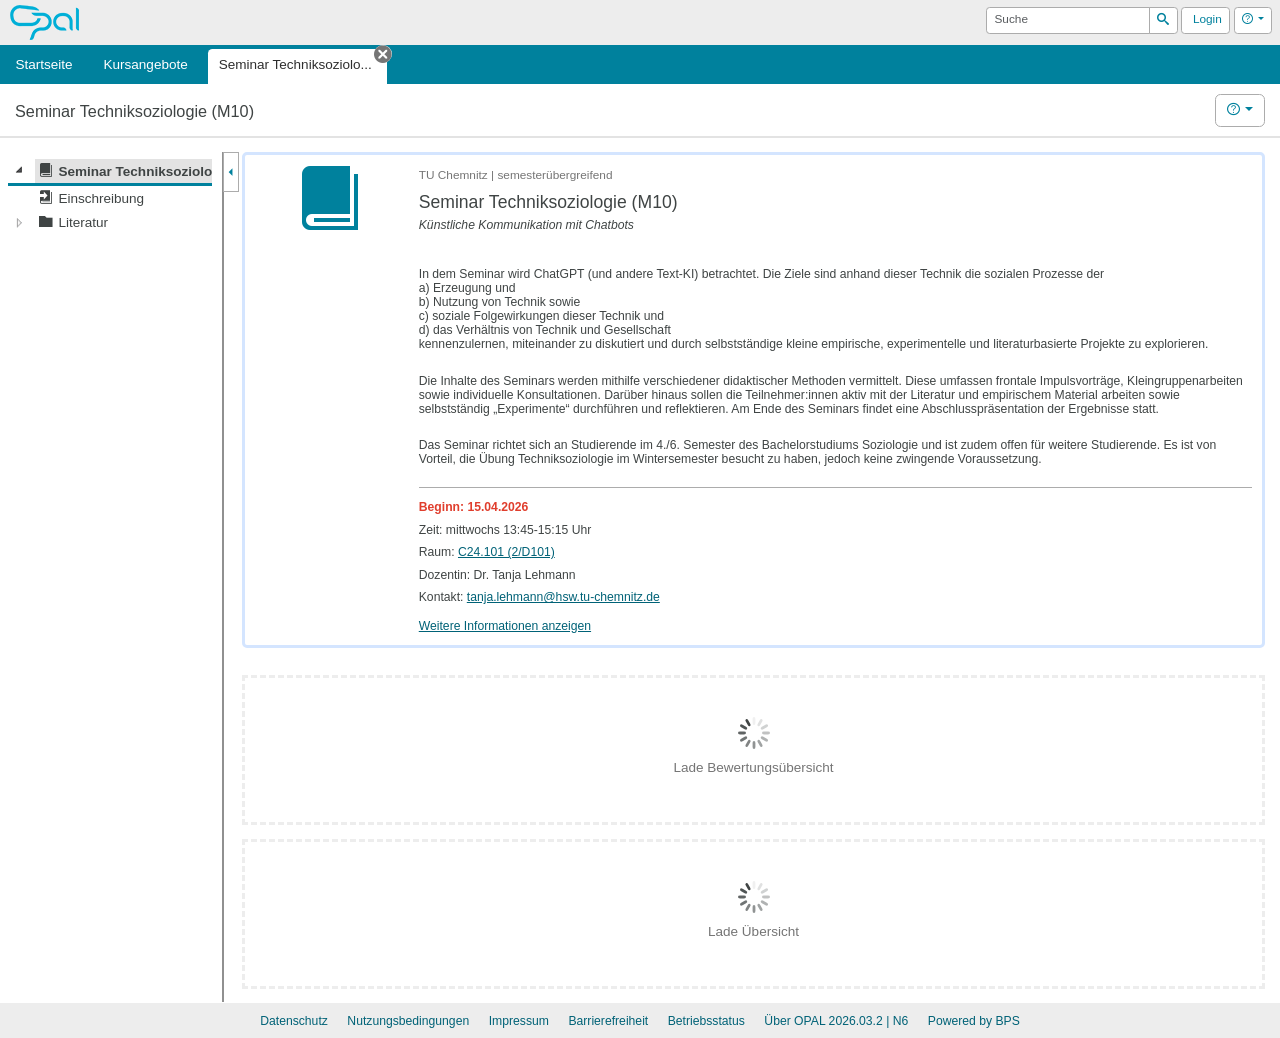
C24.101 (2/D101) (506, 552)
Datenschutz (294, 1021)
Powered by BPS (974, 1021)
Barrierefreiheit (608, 1021)
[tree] (110, 197)
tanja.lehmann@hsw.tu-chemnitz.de (563, 597)
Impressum (519, 1021)
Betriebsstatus (706, 1021)
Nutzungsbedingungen (408, 1021)
